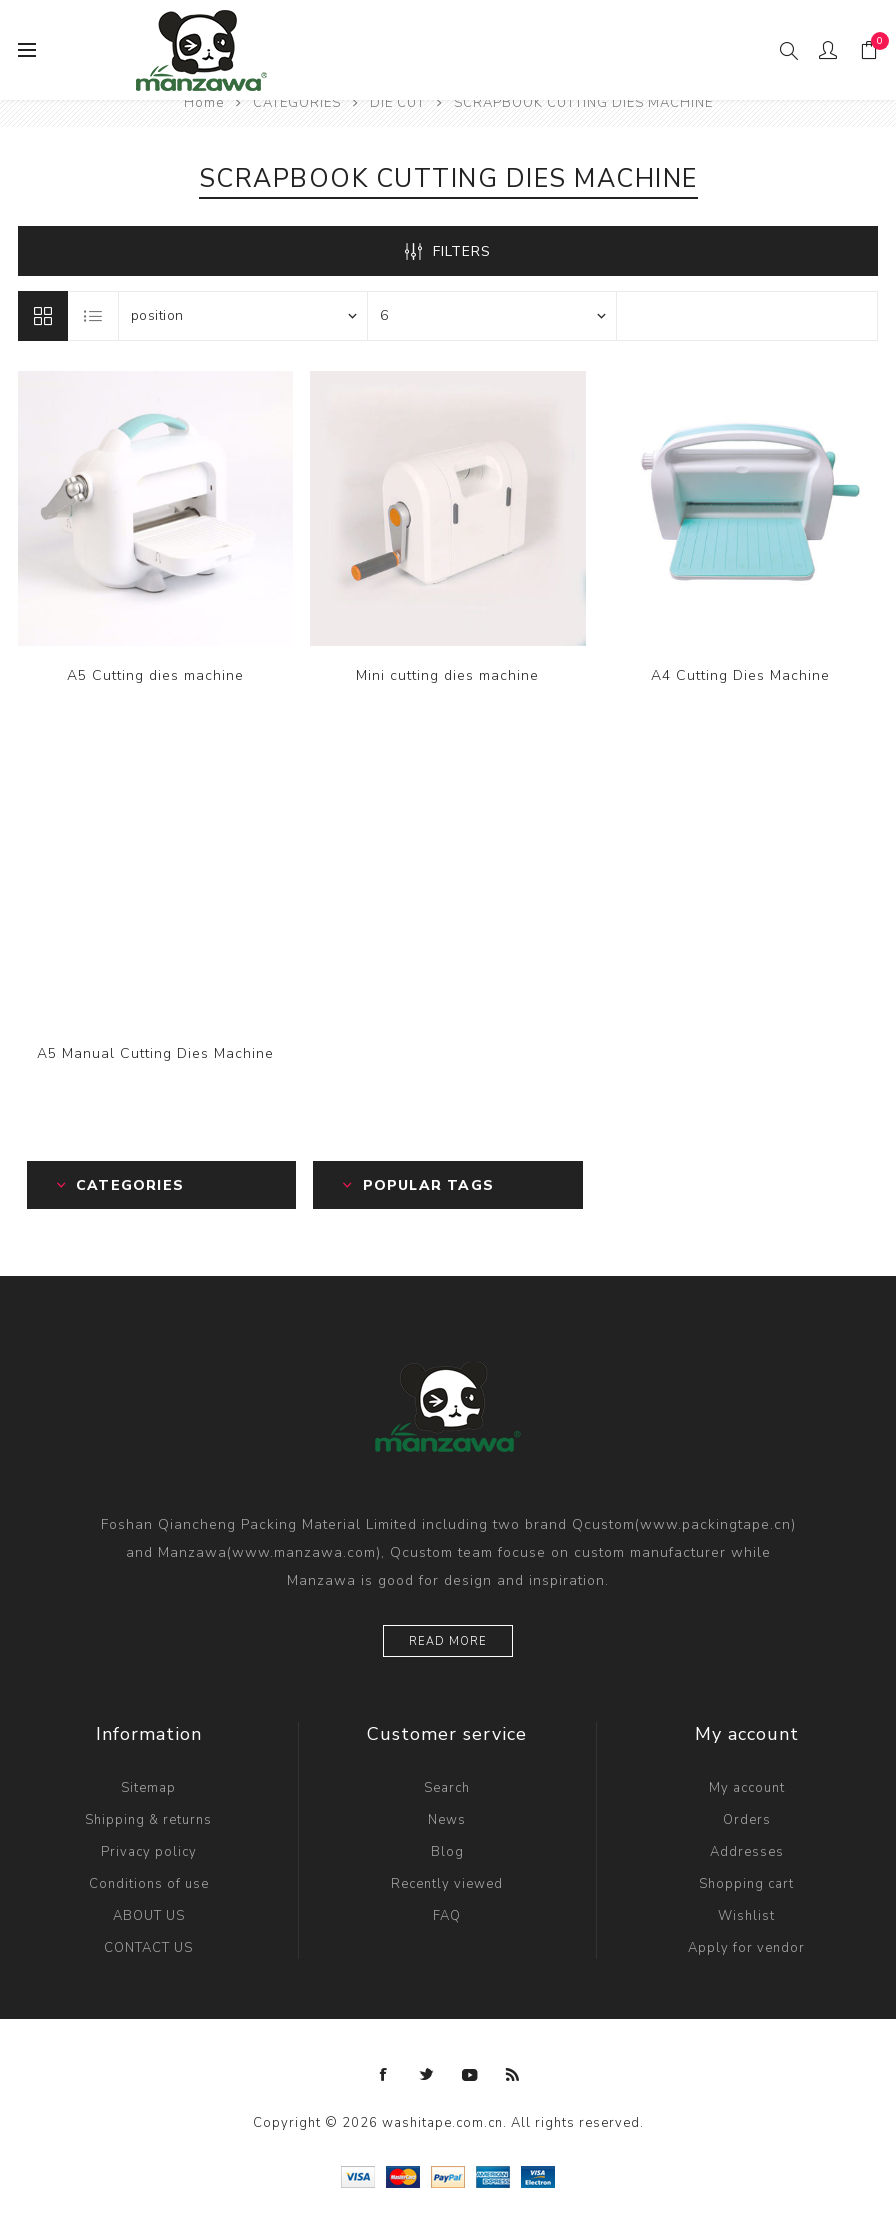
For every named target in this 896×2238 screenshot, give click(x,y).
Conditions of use (149, 1884)
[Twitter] (427, 2075)
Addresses (747, 1852)
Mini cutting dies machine (447, 675)
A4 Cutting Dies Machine (740, 675)
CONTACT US (148, 1948)
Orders (747, 1820)
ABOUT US (149, 1916)
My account (747, 1788)
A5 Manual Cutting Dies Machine (155, 1053)
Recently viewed (447, 1884)
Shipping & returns (148, 1820)
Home (204, 103)
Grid (43, 316)
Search (447, 1788)
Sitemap (148, 1788)
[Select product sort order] (243, 316)
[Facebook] (384, 2075)
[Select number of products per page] (492, 316)
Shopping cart (746, 1884)
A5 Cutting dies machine (155, 675)
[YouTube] (470, 2075)
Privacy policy (149, 1852)
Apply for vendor (746, 1948)
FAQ (447, 1916)
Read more (448, 1641)
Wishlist (746, 1916)
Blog (447, 1852)
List (94, 316)
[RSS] (513, 2075)
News (447, 1820)
